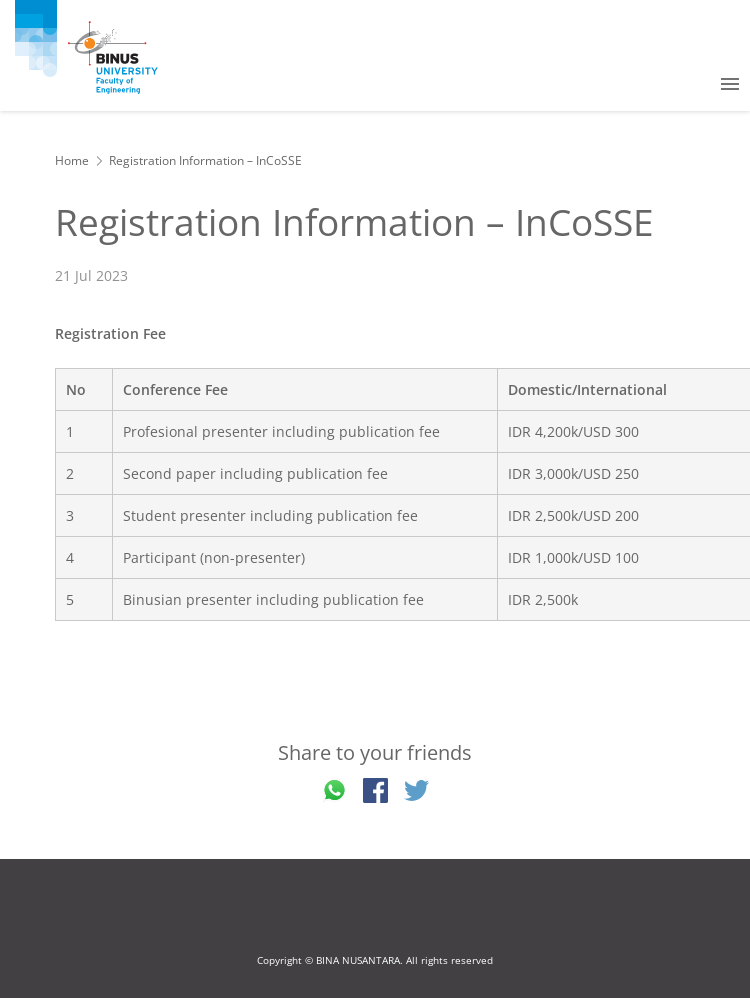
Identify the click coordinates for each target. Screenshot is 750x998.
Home (72, 160)
